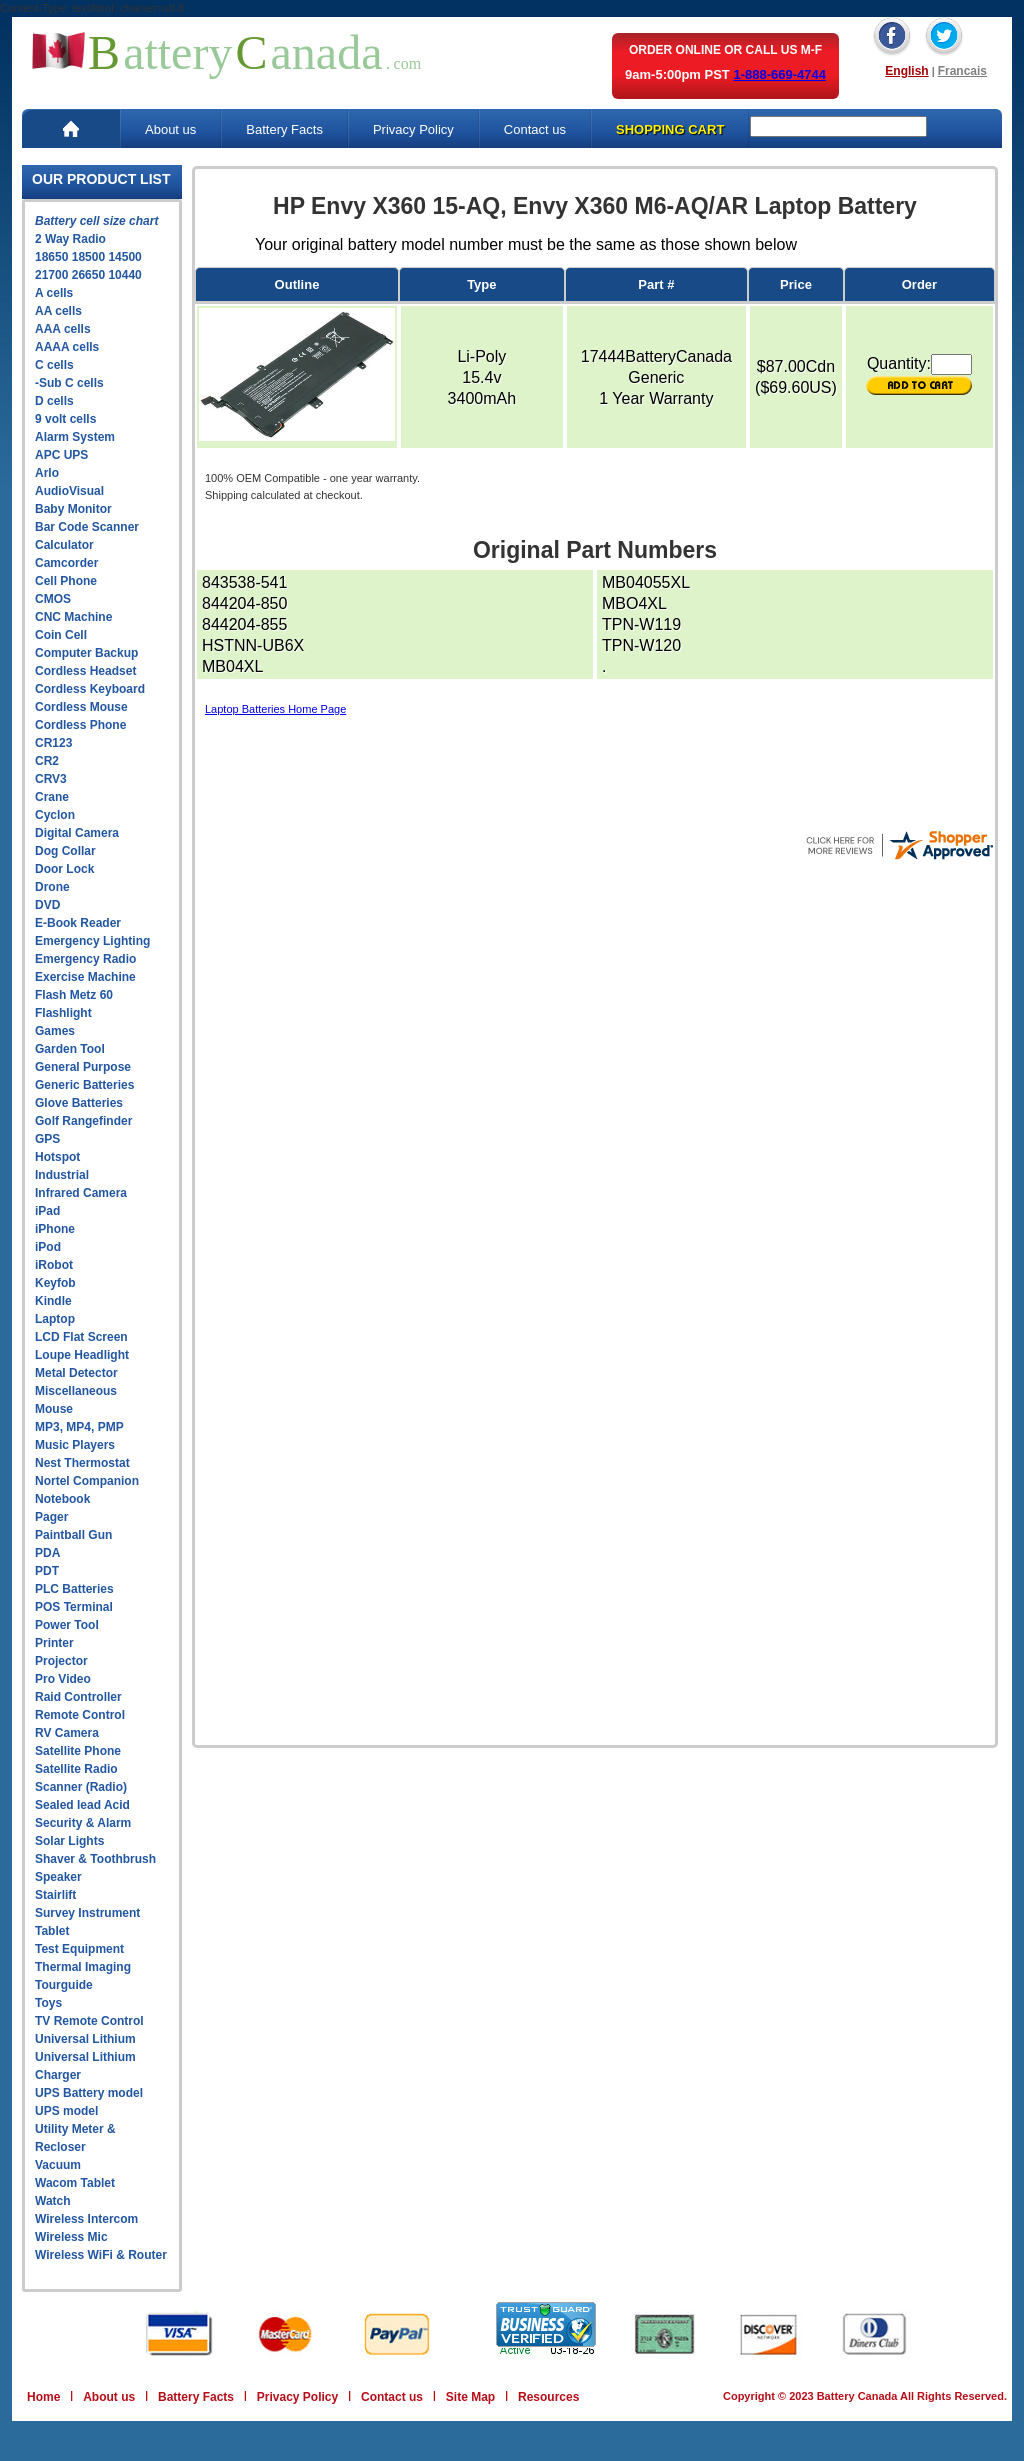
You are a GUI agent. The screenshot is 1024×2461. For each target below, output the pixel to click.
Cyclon (55, 815)
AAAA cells (67, 347)
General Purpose (83, 1067)
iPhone (55, 1229)
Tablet (52, 1931)
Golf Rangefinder (83, 1121)
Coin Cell (61, 635)
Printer (54, 1643)
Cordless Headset (85, 671)
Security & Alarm (83, 1823)
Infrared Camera (81, 1193)
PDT (47, 1571)
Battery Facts (284, 129)
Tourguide (64, 1985)
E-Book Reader (78, 923)
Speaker (58, 1877)
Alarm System (75, 437)
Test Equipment (79, 1949)
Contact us (535, 129)
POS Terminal (74, 1607)
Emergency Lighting (92, 941)
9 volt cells (65, 419)
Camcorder (66, 563)
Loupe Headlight (82, 1355)
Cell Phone (66, 581)
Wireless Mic (71, 2237)
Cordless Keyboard (90, 689)
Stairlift (55, 1895)
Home (43, 2397)
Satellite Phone (78, 1751)
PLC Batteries (74, 1589)
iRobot (54, 1265)
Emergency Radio (85, 959)
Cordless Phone (80, 725)
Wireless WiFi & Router (101, 2255)
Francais (962, 71)
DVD (47, 905)
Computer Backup (86, 653)
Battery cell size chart (96, 221)
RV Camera (67, 1733)
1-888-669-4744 (779, 74)
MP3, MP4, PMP (79, 1427)
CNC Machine (73, 617)
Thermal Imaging (83, 1967)
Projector (61, 1661)
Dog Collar (65, 851)
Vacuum (58, 2165)
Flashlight (63, 1013)
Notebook (62, 1499)
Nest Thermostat (82, 1463)
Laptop (55, 1319)
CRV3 (51, 779)
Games (55, 1031)
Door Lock (64, 869)
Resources (548, 2397)
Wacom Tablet (75, 2183)
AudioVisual (69, 491)
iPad (47, 1211)
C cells (54, 365)
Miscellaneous (76, 1391)
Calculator (64, 545)
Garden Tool (70, 1049)
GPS (47, 1139)
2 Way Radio (70, 239)
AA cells (58, 311)
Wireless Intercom (86, 2219)
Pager (51, 1517)
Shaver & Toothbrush (95, 1859)
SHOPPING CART (670, 129)
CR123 (53, 743)
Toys (48, 2003)
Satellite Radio (76, 1769)
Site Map (470, 2397)
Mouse (54, 1409)
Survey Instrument (87, 1913)
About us (170, 129)
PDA (47, 1553)
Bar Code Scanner (87, 527)
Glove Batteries (79, 1103)
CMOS (53, 599)
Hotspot (57, 1157)
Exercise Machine (85, 977)
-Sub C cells (69, 383)
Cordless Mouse (81, 707)
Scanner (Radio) (81, 1787)
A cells (54, 293)
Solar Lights (69, 1841)
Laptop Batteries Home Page (275, 709)
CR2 (47, 761)
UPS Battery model (89, 2093)
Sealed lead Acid (82, 1805)
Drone (52, 887)
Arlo (47, 473)
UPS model (66, 2111)
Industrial (62, 1175)
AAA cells (63, 329)
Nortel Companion (87, 1481)
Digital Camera (77, 833)
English (906, 71)
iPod (48, 1247)
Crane (52, 797)
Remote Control (80, 1715)
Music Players (75, 1445)
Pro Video (63, 1679)
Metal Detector (76, 1373)
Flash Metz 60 (74, 995)
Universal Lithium (85, 2039)
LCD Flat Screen (81, 1337)
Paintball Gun (73, 1535)
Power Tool (67, 1625)
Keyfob (55, 1283)
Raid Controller (78, 1697)
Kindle (53, 1301)
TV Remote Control (89, 2021)
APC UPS (61, 455)
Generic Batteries (84, 1085)
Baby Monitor (73, 509)
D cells (54, 401)
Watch (53, 2201)
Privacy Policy (413, 129)
